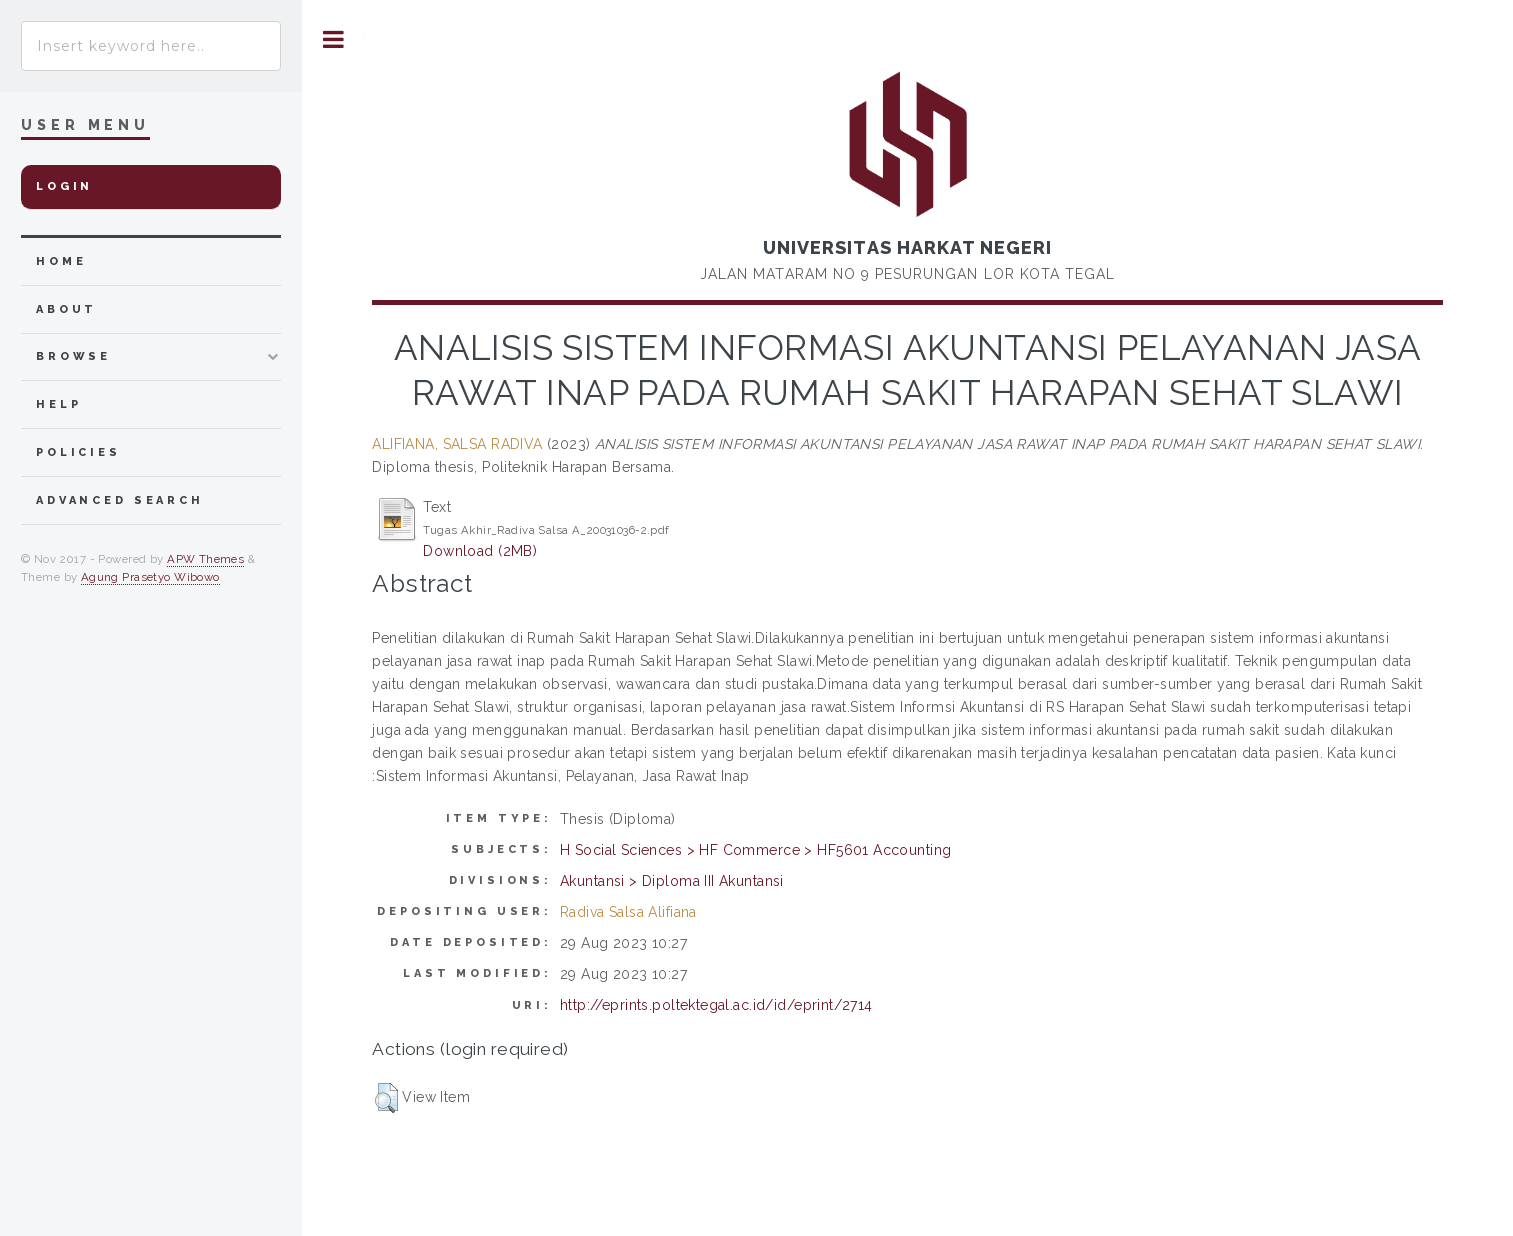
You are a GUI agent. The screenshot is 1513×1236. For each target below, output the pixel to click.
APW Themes (205, 559)
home (61, 261)
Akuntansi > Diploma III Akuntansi (672, 881)
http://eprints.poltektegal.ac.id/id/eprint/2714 (716, 1005)
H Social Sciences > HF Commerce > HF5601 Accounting (755, 850)
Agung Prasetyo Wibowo (150, 577)
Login (64, 186)
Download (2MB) (480, 551)
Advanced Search (120, 500)
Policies (78, 452)
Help (58, 404)
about (66, 309)
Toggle (333, 39)
